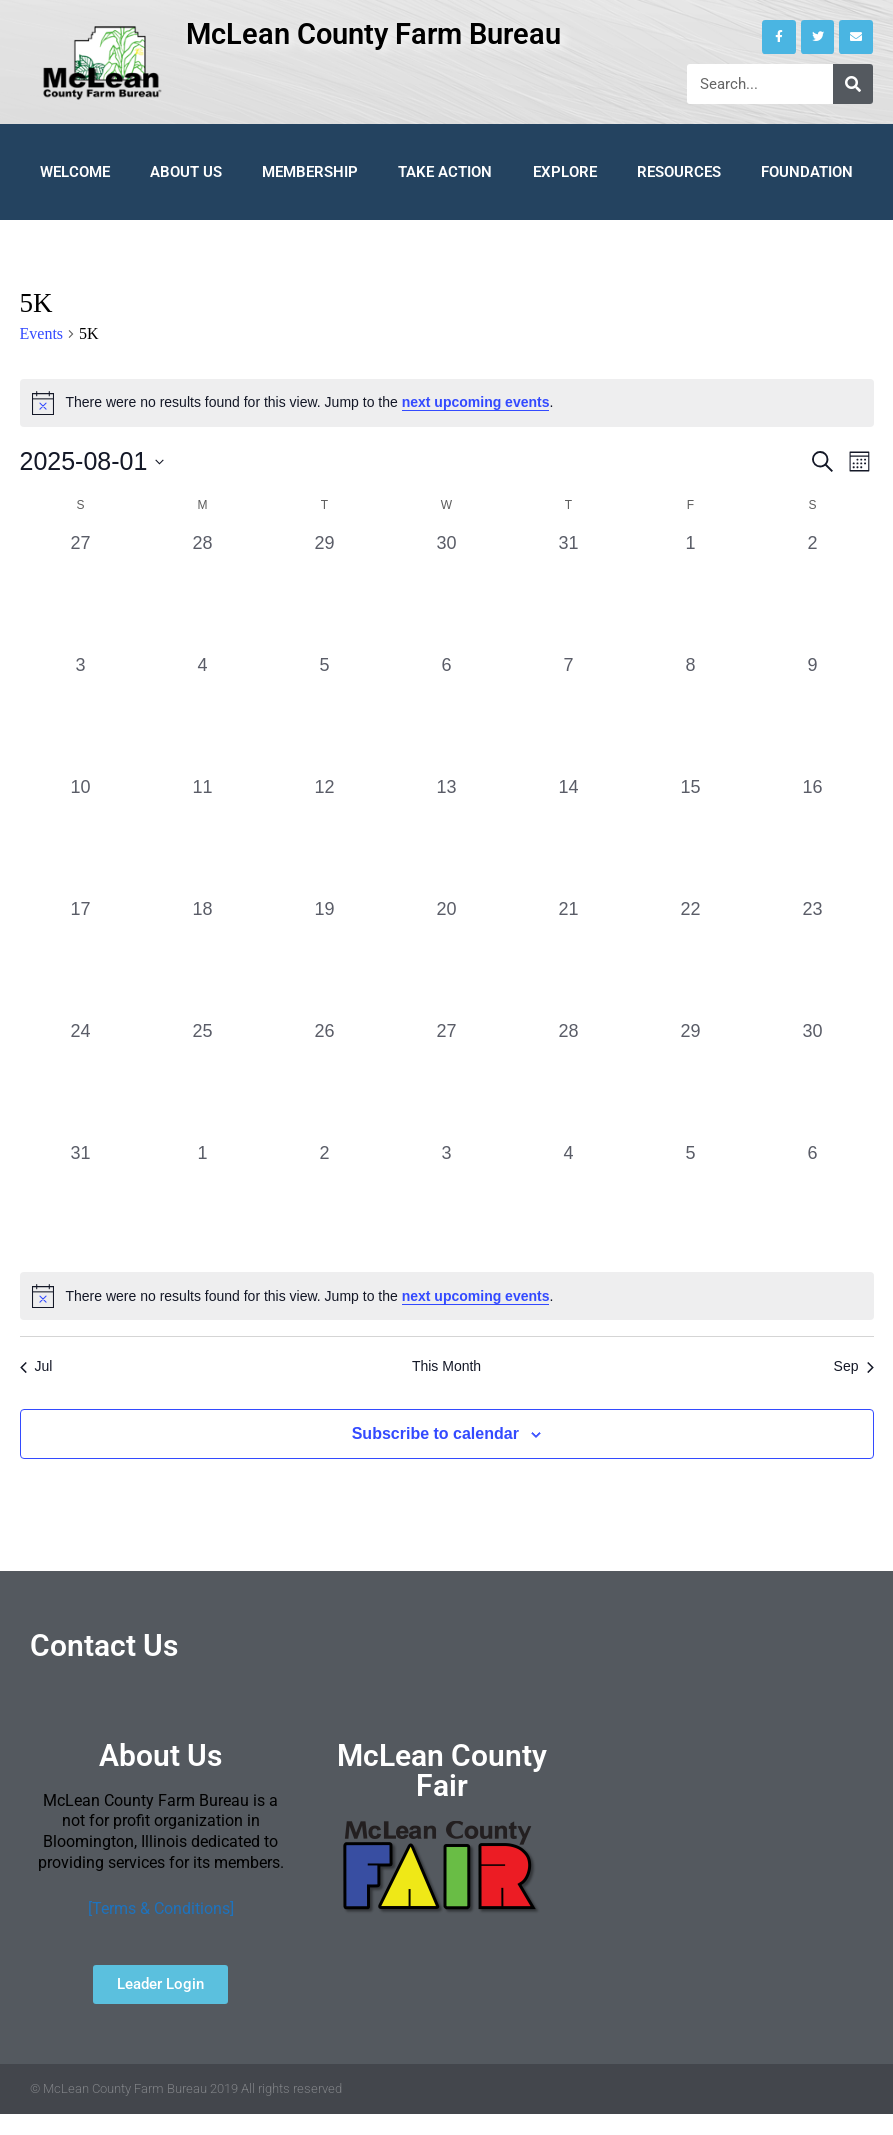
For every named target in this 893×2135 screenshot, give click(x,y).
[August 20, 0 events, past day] (447, 957)
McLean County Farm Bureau (373, 34)
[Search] (853, 84)
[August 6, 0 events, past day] (447, 713)
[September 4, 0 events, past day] (569, 1201)
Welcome (75, 172)
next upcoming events (476, 402)
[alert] (447, 403)
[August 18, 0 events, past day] (203, 957)
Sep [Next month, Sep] (854, 1366)
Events (42, 333)
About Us (186, 172)
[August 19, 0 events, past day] (325, 957)
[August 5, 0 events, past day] (325, 713)
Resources (679, 172)
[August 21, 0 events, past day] (569, 957)
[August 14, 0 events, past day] (569, 835)
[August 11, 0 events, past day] (203, 835)
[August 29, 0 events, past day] (691, 1079)
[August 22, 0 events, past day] (691, 957)
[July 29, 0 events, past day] (325, 591)
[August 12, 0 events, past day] (325, 835)
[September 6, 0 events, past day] (813, 1201)
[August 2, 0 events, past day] (813, 591)
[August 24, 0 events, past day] (81, 1079)
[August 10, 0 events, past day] (81, 835)
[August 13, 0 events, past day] (447, 835)
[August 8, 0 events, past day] (691, 713)
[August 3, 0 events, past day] (81, 713)
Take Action (445, 172)
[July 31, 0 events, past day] (569, 591)
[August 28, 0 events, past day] (569, 1079)
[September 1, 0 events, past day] (203, 1201)
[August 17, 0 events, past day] (81, 957)
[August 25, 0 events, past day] (203, 1079)
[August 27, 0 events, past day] (447, 1079)
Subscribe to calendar (435, 1433)
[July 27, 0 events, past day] (81, 591)
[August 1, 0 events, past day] (691, 591)
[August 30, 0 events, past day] (813, 1079)
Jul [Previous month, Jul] (36, 1366)
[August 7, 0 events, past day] (569, 713)
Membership (310, 172)
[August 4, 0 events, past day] (203, 713)
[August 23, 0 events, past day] (813, 957)
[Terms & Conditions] (161, 1908)
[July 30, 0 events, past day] (447, 591)
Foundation (807, 172)
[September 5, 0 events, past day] (691, 1201)
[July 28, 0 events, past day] (203, 591)
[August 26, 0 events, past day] (325, 1079)
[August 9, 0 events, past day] (813, 713)
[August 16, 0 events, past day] (813, 835)
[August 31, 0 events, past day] (81, 1201)
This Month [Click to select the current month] (446, 1366)
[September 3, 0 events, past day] (447, 1201)
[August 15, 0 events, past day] (691, 835)
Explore (565, 172)
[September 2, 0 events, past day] (325, 1201)
